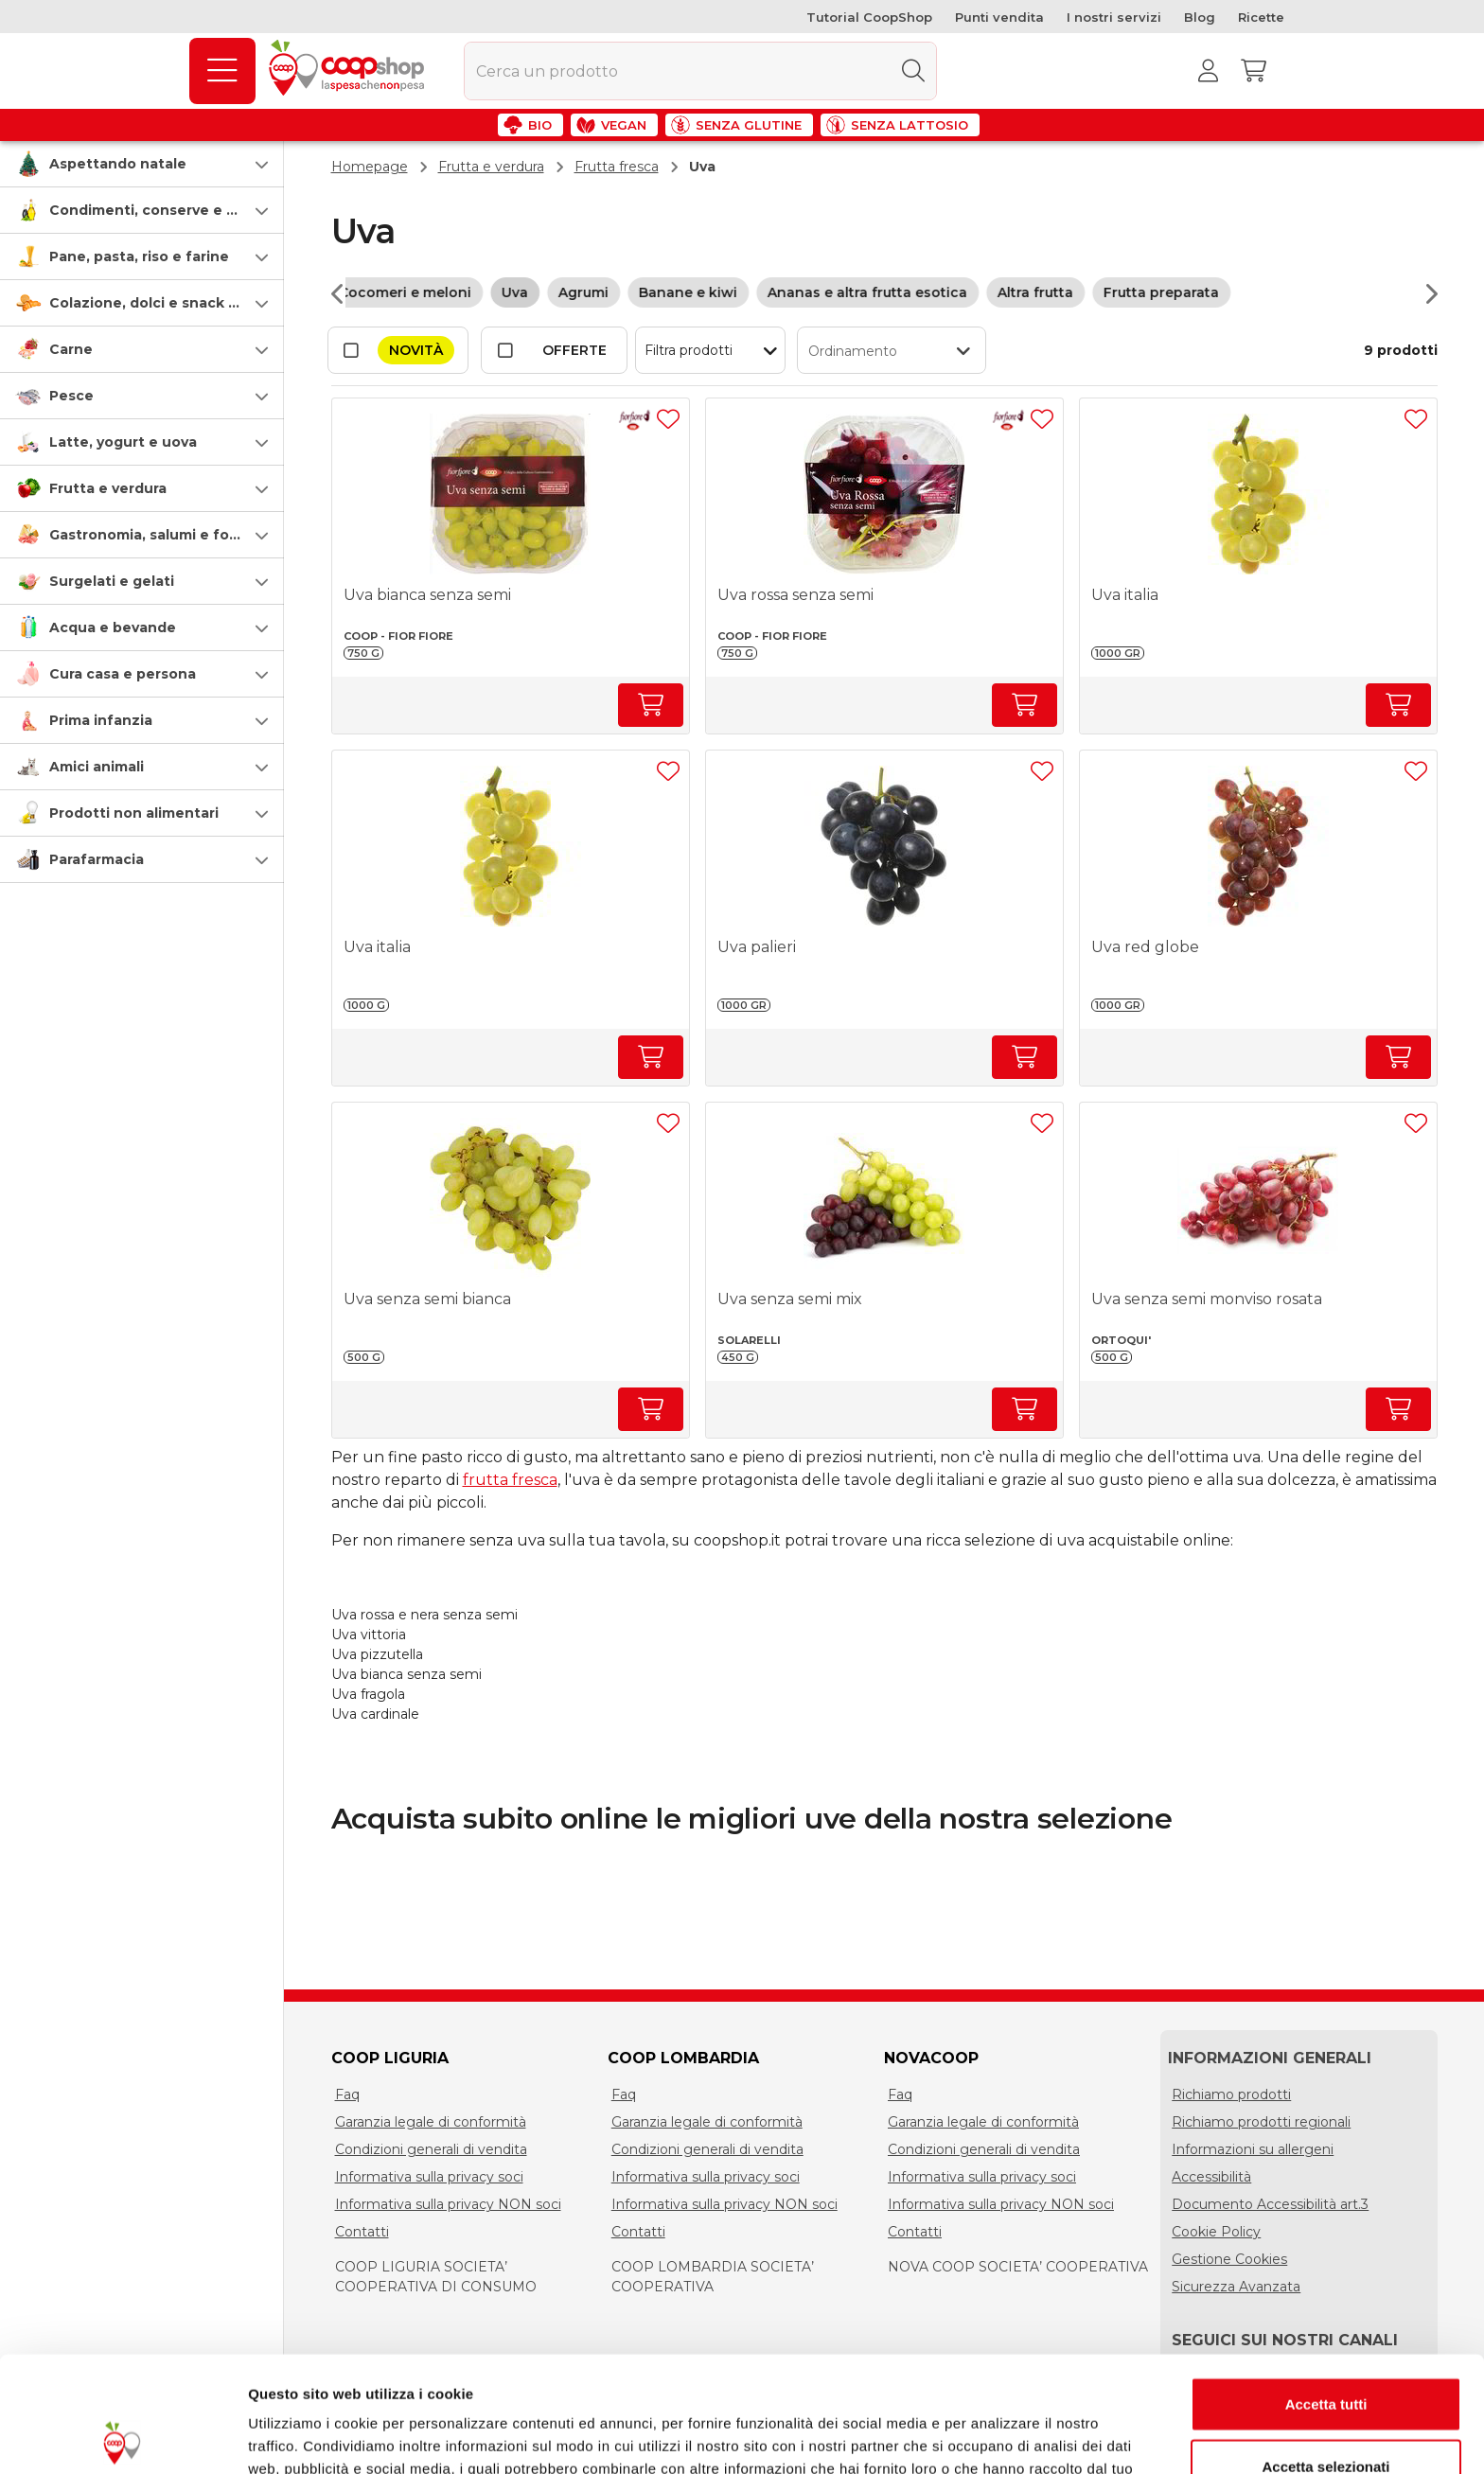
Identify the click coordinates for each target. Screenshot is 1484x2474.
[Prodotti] (222, 71)
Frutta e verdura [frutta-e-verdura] (108, 488)
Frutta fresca (616, 166)
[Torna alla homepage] (350, 71)
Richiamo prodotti (1231, 2094)
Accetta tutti (1326, 2288)
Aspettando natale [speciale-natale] (117, 163)
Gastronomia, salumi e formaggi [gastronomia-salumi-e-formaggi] (164, 534)
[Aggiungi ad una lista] (668, 419)
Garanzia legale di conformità (430, 2121)
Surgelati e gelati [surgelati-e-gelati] (111, 581)
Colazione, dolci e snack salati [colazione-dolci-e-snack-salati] (158, 302)
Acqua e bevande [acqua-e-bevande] (112, 627)
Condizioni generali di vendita (431, 2149)
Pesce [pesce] (71, 395)
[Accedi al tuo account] (1208, 71)
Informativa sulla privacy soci (429, 2176)
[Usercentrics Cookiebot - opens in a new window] (122, 2437)
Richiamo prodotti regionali (1261, 2121)
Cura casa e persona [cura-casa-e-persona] (122, 673)
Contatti (362, 2231)
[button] (142, 163)
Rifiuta (1326, 2412)
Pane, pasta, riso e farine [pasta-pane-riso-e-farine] (139, 256)
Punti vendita (999, 17)
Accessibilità (1211, 2176)
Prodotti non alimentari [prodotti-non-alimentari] (134, 813)
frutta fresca (510, 1480)
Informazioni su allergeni (1253, 2149)
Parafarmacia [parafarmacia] (96, 859)
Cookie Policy (1216, 2231)
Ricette (1261, 17)
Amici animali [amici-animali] (96, 766)
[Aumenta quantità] (650, 705)
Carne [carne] (71, 349)
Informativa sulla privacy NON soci (448, 2204)
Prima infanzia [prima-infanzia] (100, 720)
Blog (1199, 17)
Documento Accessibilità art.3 (1270, 2204)
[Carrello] (1254, 71)
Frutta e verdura (491, 166)
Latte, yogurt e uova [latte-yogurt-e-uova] (123, 442)
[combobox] (700, 71)
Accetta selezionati (1325, 2350)
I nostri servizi (1114, 17)
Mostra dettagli (996, 2437)
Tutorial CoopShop (869, 17)
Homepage (369, 166)
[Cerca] (913, 71)
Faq (347, 2094)
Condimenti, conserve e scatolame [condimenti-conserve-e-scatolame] (175, 210)
